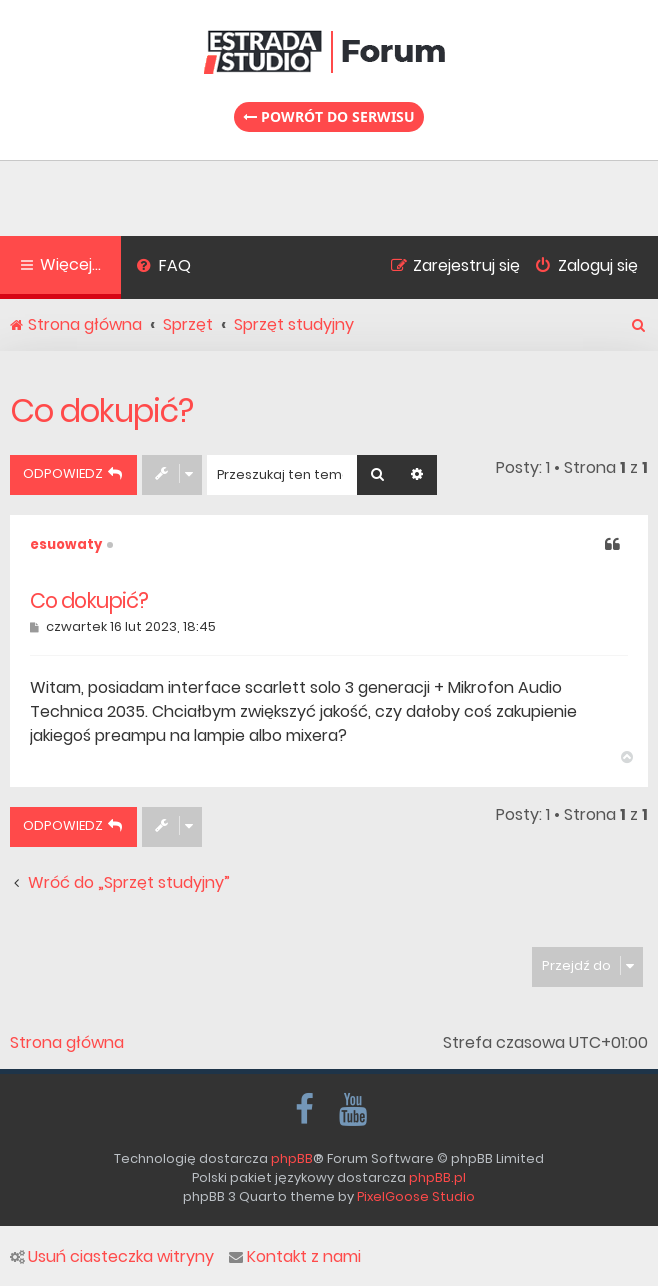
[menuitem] (163, 268)
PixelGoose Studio (416, 1196)
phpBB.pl (437, 1177)
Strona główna (67, 1043)
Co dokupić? (101, 410)
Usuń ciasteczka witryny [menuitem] (112, 1257)
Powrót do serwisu (329, 116)
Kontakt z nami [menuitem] (295, 1257)
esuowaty (66, 544)
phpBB (292, 1158)
